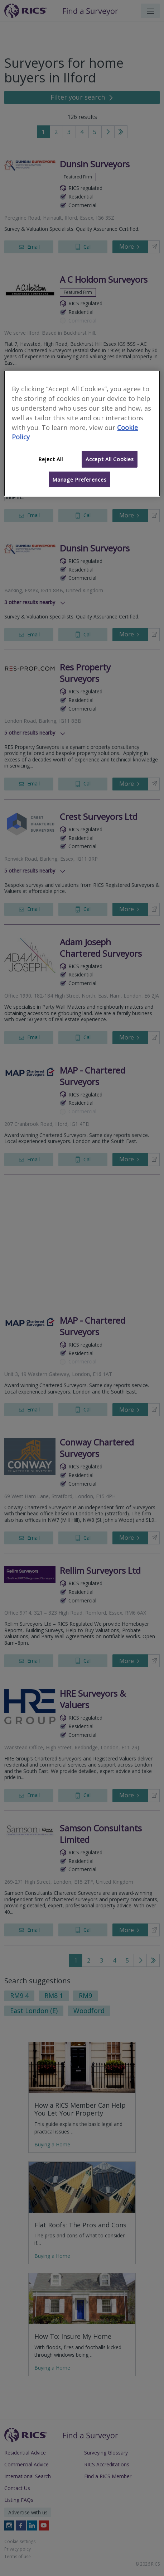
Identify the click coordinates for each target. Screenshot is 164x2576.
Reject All (50, 459)
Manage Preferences (79, 479)
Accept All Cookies (110, 459)
